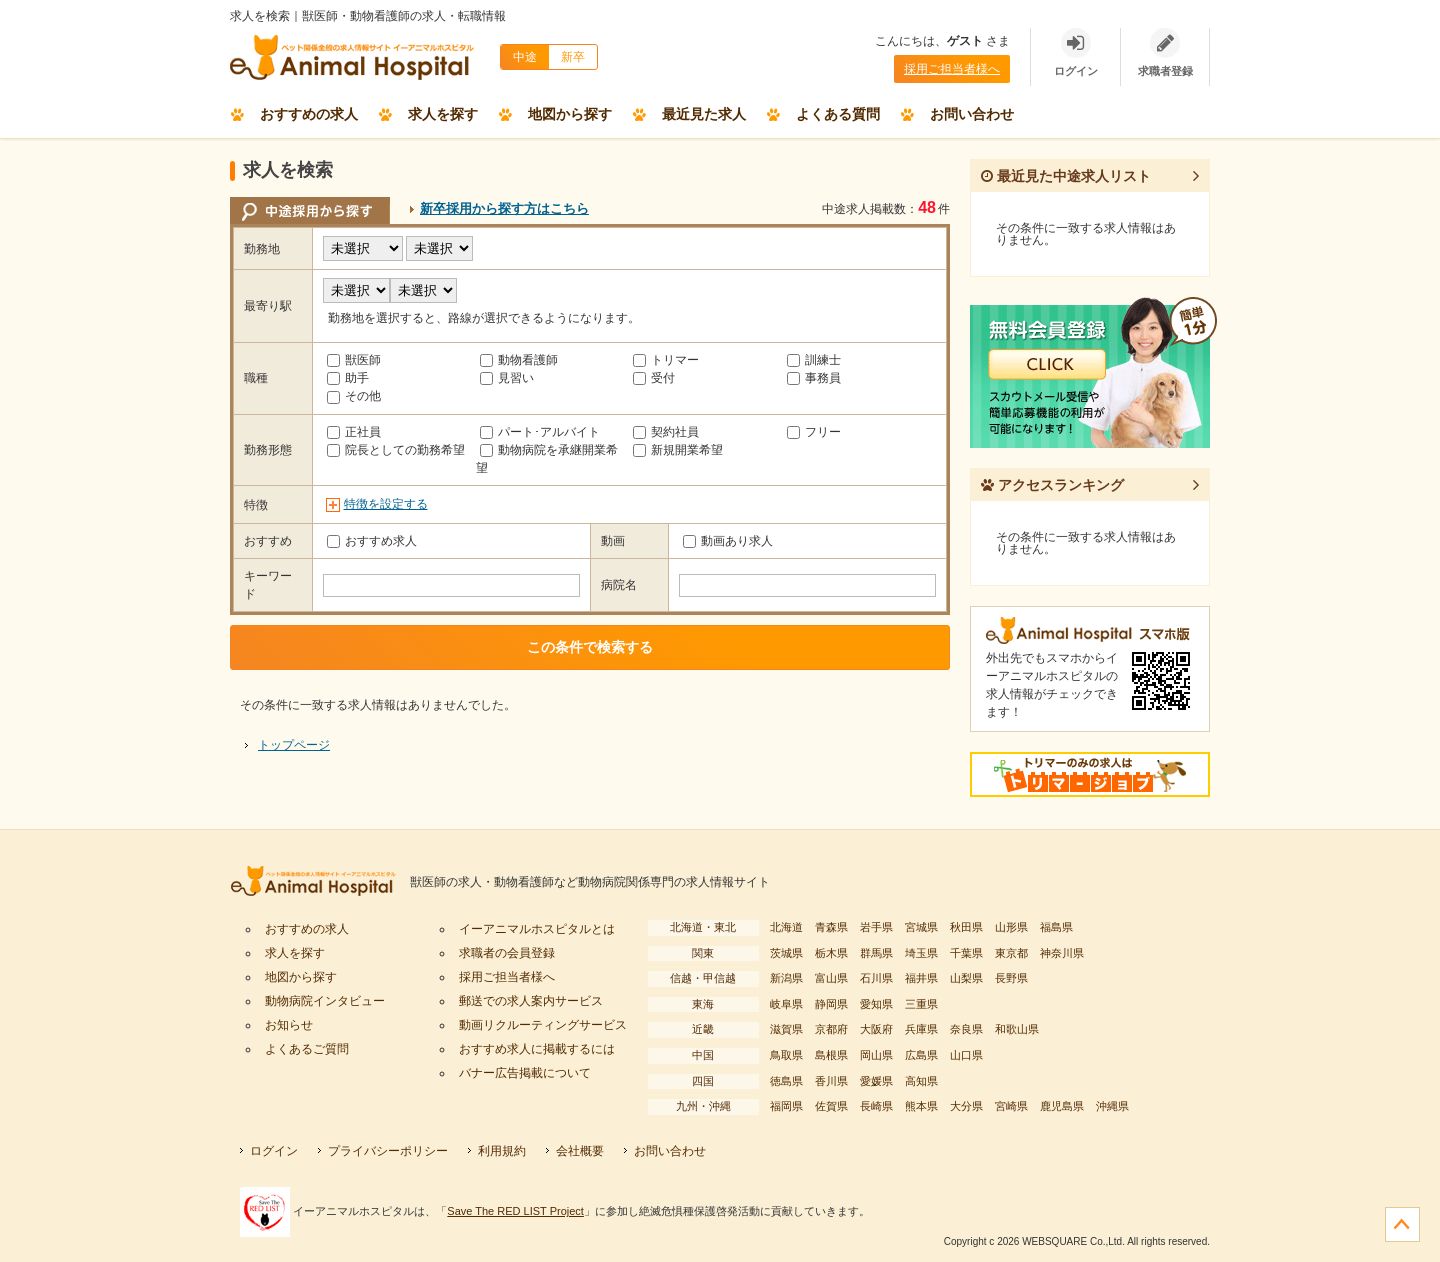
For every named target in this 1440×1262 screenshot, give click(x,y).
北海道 (786, 927)
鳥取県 (786, 1055)
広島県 (921, 1055)
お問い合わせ (972, 114)
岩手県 (876, 927)
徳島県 (786, 1081)
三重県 (921, 1004)
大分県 (966, 1106)
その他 (354, 396)
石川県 (876, 978)
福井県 (921, 978)
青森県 (831, 927)
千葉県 (966, 953)
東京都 (1011, 953)
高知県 (921, 1081)
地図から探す (570, 114)
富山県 (831, 978)
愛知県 (876, 1004)
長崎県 (876, 1106)
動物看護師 (519, 360)
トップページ (294, 745)
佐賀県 (831, 1106)
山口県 (966, 1055)
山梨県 (966, 978)
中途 (525, 57)
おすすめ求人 (372, 541)
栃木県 (831, 953)
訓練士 (814, 360)
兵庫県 (921, 1029)
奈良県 (966, 1029)
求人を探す (443, 114)
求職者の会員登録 (507, 953)
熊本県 (921, 1106)
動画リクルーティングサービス (543, 1025)
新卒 (573, 57)
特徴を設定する (386, 504)
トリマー (666, 360)
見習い (507, 378)
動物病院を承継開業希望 (547, 459)
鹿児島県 (1062, 1106)
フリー (814, 432)
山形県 (1011, 927)
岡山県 (876, 1055)
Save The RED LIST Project (515, 1211)
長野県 (1011, 978)
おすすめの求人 (309, 114)
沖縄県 (1112, 1106)
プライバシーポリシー (388, 1151)
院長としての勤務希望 (396, 450)
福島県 (1056, 927)
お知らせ (289, 1025)
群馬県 (876, 953)
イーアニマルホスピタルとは (537, 929)
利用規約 (502, 1151)
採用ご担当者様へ (952, 69)
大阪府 (876, 1029)
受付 (654, 378)
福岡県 (786, 1106)
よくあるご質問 (307, 1049)
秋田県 (966, 927)
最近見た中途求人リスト (1066, 176)
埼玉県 (921, 953)
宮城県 (921, 927)
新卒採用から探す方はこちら (504, 208)
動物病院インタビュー (325, 1001)
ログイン (274, 1151)
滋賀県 (786, 1029)
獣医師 (354, 360)
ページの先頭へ (1402, 1224)
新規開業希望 (678, 450)
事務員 (814, 378)
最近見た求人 (704, 114)
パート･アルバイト (540, 432)
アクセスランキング (1052, 485)
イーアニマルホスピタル (320, 882)
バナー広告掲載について (525, 1073)
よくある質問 (838, 114)
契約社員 (666, 432)
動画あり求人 (728, 541)
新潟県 (786, 978)
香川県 (831, 1081)
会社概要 (580, 1151)
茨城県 (786, 953)
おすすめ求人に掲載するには (537, 1049)
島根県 (831, 1055)
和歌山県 (1017, 1029)
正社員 (354, 432)
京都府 (831, 1029)
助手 (348, 378)
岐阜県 (786, 1004)
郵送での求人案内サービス (531, 1001)
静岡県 (831, 1004)
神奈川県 (1062, 953)
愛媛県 (876, 1081)
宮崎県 (1011, 1106)
